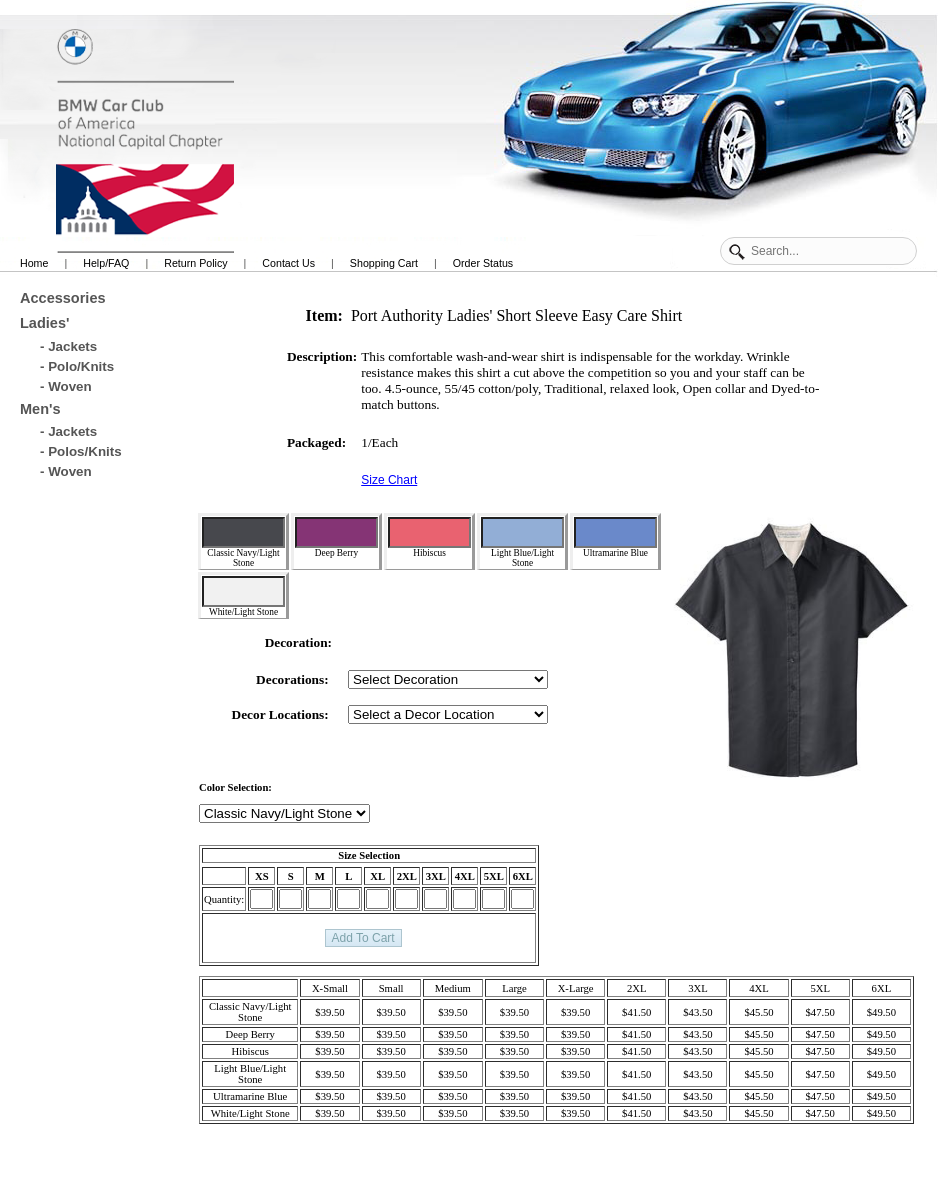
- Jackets (68, 346)
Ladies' (44, 323)
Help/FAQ (106, 263)
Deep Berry (336, 537)
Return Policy (195, 263)
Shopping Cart (384, 263)
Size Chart (389, 480)
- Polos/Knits (81, 451)
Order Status (483, 263)
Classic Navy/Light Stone (243, 542)
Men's (40, 409)
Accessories (63, 298)
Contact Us (288, 263)
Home (34, 263)
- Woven (66, 386)
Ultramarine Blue (615, 537)
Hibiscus (429, 537)
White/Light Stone (243, 596)
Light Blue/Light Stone (522, 542)
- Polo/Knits (77, 366)
